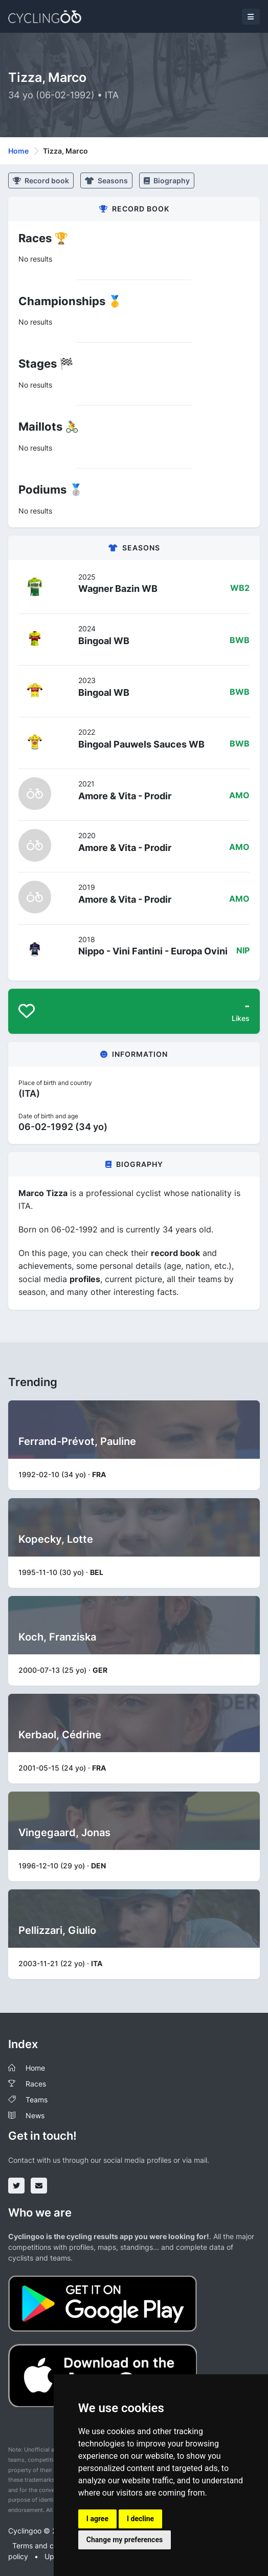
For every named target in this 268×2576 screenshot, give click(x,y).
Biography (167, 180)
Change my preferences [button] (124, 2540)
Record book (41, 180)
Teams (37, 2099)
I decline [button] (140, 2519)
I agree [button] (97, 2519)
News (35, 2115)
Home (18, 150)
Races (36, 2083)
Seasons (106, 180)
